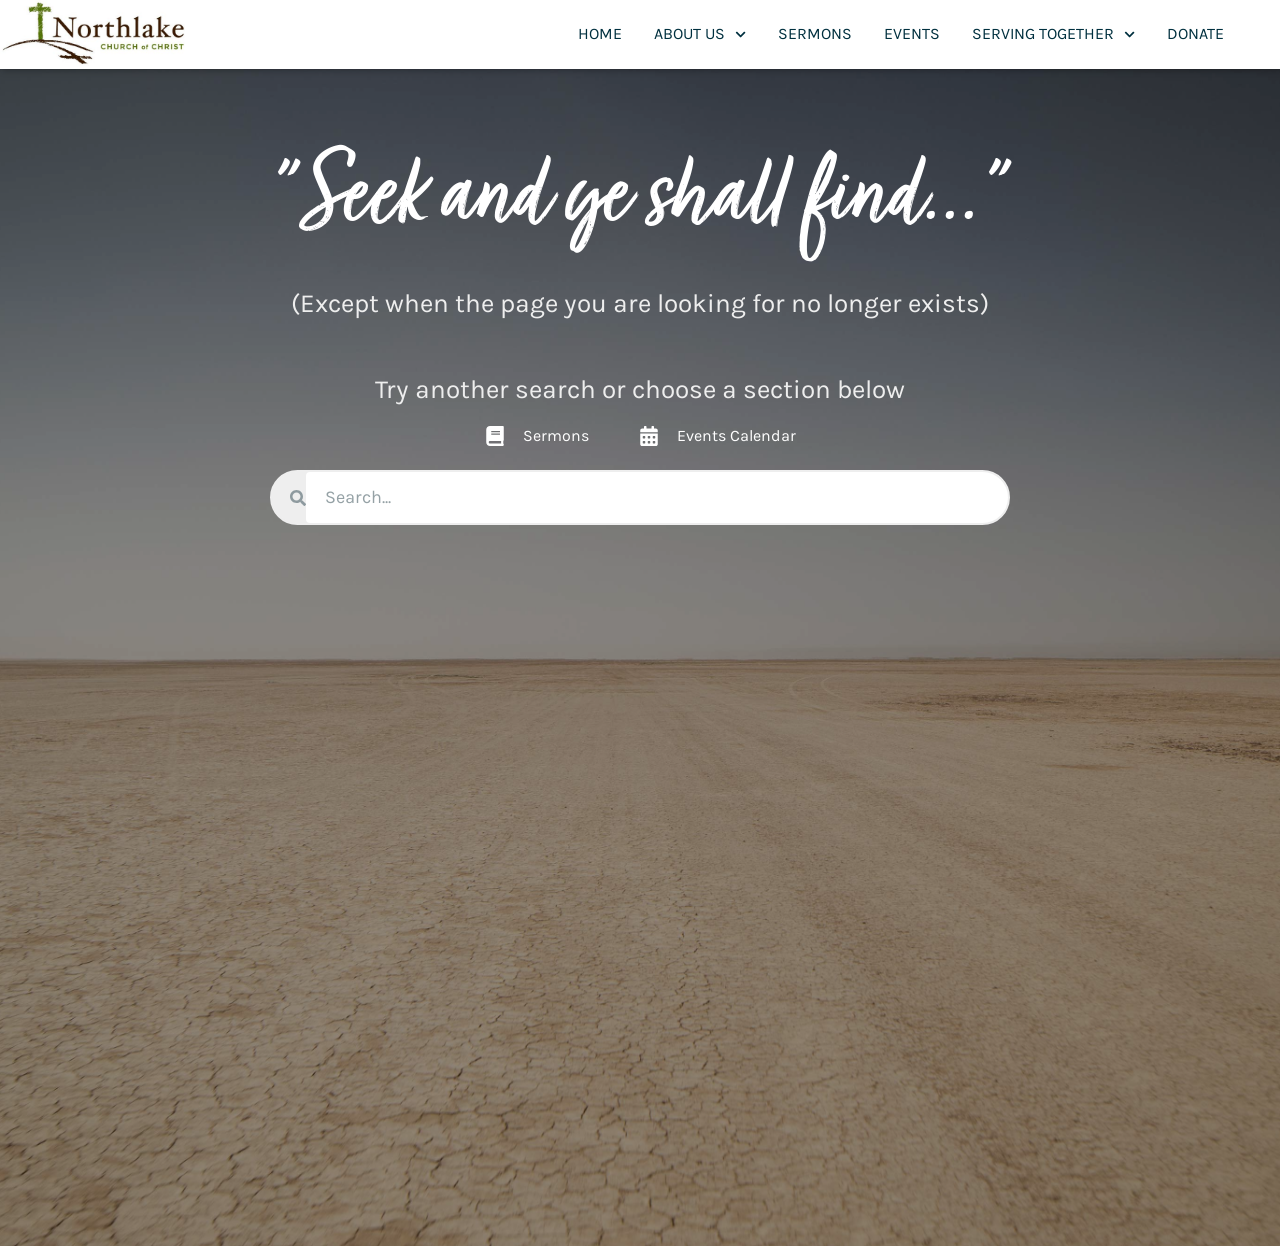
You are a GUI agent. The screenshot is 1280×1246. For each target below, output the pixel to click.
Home (600, 33)
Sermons (815, 33)
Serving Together (1053, 34)
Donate (1195, 33)
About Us (700, 34)
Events (912, 33)
